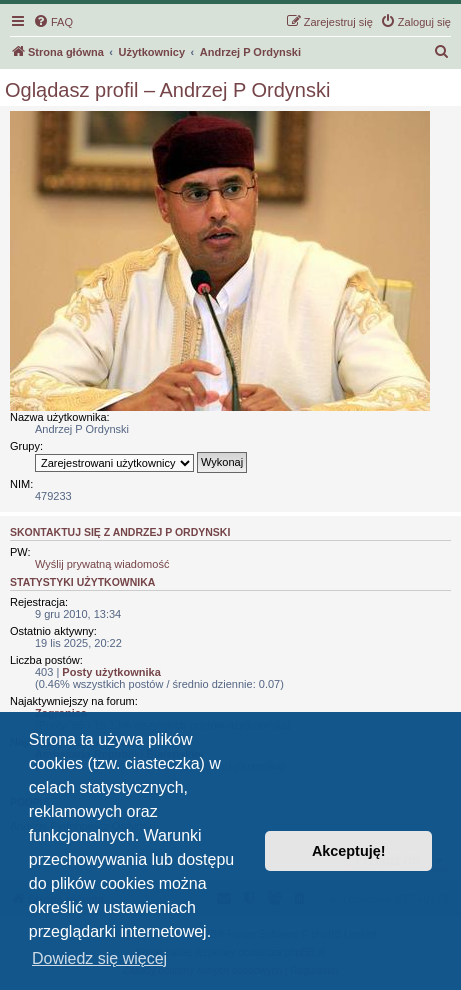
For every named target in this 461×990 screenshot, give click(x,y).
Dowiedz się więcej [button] (99, 958)
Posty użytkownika (111, 672)
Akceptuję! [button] (349, 851)
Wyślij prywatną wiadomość (102, 564)
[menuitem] (53, 22)
